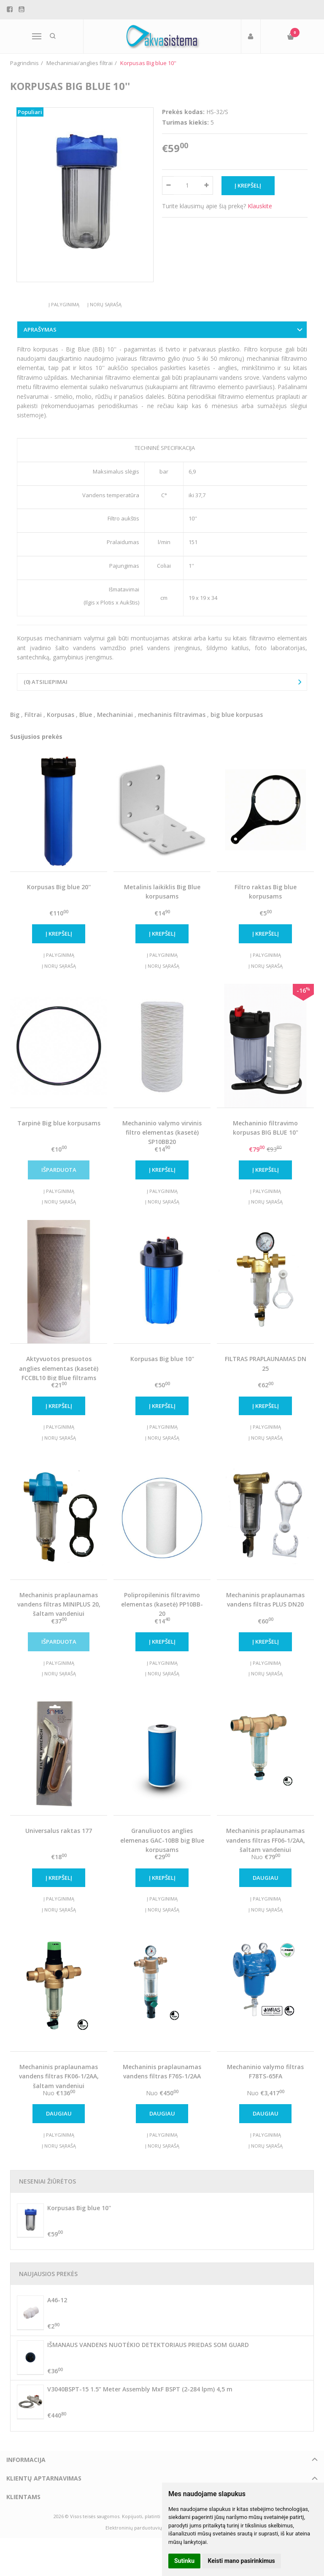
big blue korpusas (237, 715)
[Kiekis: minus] (168, 185)
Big (14, 715)
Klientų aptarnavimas (43, 2478)
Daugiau (265, 1878)
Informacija (26, 2460)
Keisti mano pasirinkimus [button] (241, 2560)
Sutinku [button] (184, 2560)
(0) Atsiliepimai (46, 682)
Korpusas (60, 715)
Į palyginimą (64, 304)
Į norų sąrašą (104, 304)
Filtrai (33, 715)
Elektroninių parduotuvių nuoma (142, 2527)
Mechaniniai (115, 715)
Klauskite (260, 206)
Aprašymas (40, 329)
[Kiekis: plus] (207, 185)
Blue (85, 715)
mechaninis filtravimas (171, 715)
